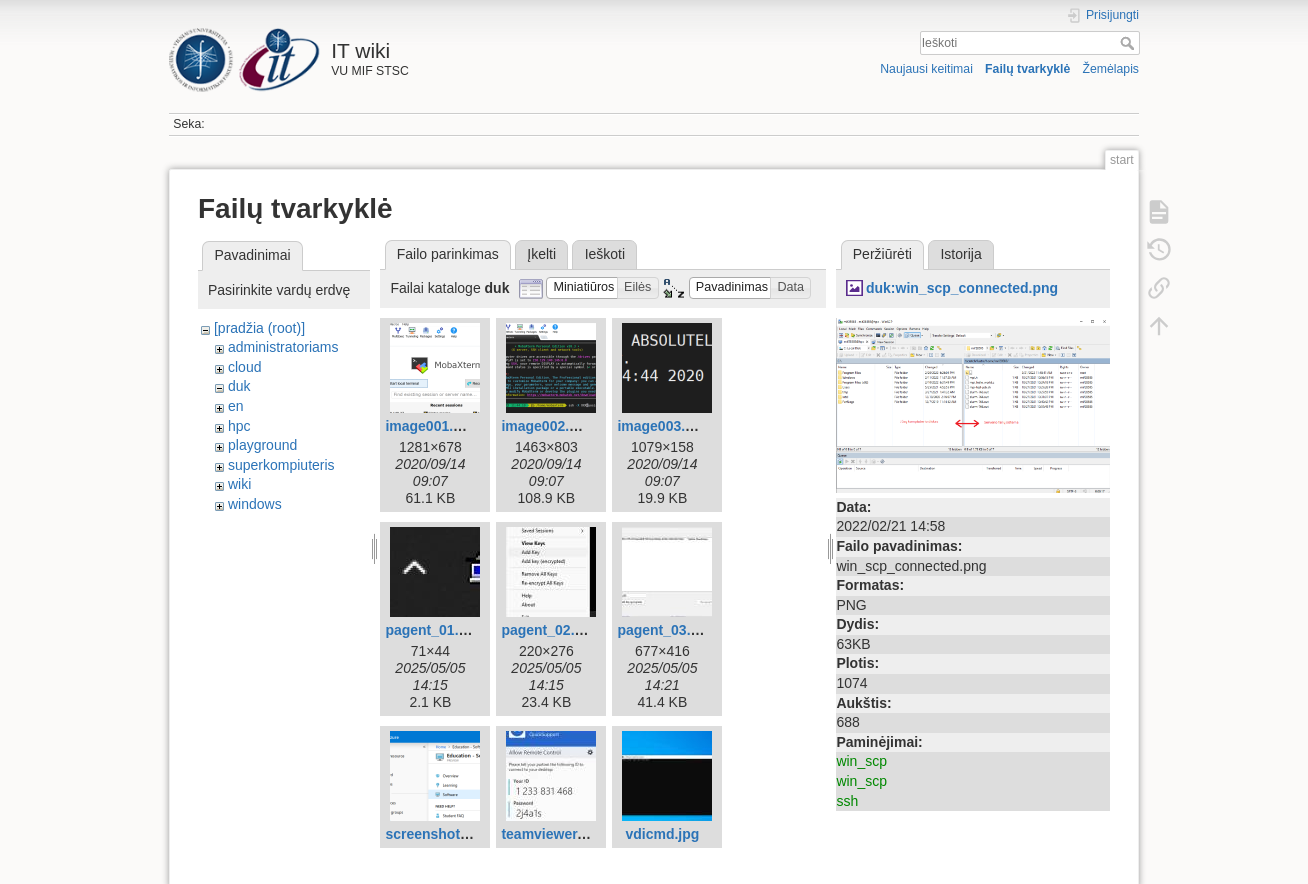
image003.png (663, 426)
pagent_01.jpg (432, 630)
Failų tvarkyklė (1027, 69)
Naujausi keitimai (926, 69)
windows (255, 504)
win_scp (861, 761)
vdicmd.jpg (662, 834)
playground (262, 445)
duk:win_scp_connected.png (962, 288)
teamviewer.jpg (551, 834)
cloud (244, 367)
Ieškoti (1129, 43)
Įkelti (541, 254)
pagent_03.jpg (664, 630)
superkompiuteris (281, 465)
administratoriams (283, 347)
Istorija (960, 254)
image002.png (547, 426)
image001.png (431, 426)
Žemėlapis (1110, 69)
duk (239, 386)
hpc (239, 426)
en (236, 406)
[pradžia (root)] (259, 328)
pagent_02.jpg (548, 630)
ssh (847, 801)
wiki (239, 484)
